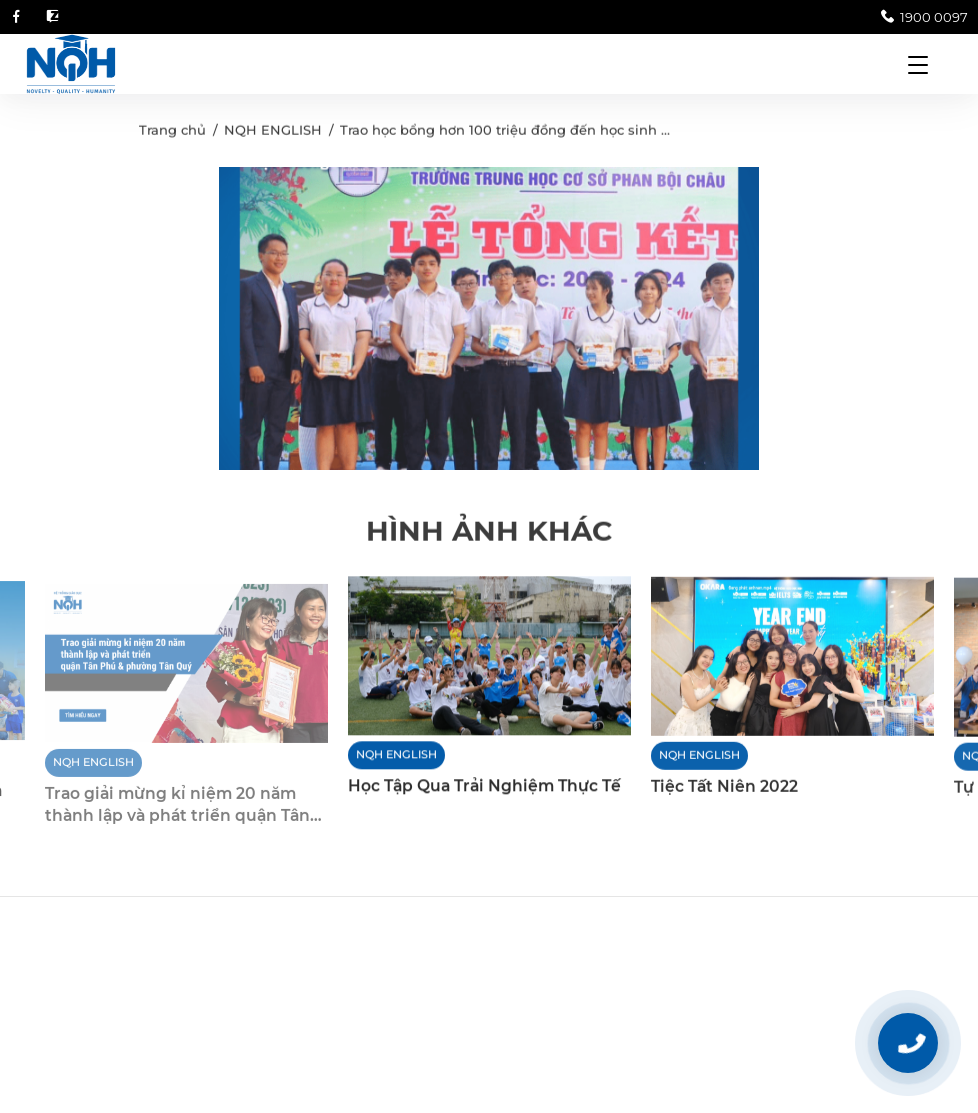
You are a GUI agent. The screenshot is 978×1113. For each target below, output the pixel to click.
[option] (489, 321)
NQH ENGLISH (273, 133)
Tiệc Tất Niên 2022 (724, 788)
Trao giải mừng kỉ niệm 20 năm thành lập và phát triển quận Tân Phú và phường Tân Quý (177, 814)
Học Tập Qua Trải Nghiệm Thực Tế (484, 787)
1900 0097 (924, 17)
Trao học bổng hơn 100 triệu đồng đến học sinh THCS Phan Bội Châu (570, 133)
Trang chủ (172, 133)
